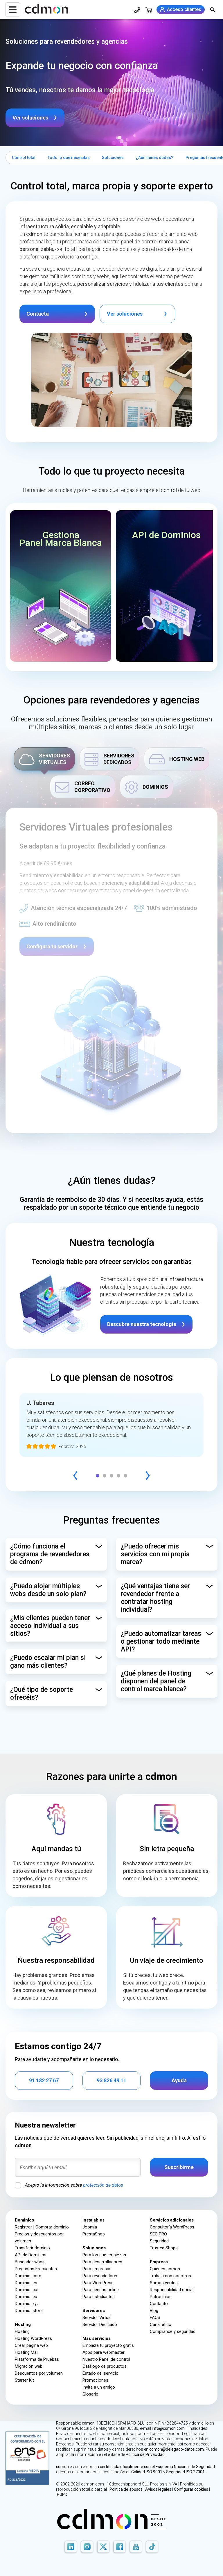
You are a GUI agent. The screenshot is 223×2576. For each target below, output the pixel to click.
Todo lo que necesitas (69, 157)
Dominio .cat (27, 2289)
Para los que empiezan (104, 2254)
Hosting (22, 2331)
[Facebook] (119, 2547)
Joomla (89, 2227)
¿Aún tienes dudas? (154, 157)
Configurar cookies (191, 2489)
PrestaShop (93, 2234)
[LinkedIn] (71, 2547)
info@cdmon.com (168, 2428)
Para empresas (97, 2268)
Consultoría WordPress (172, 2227)
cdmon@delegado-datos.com (176, 2449)
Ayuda (179, 2080)
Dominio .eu (26, 2296)
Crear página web (31, 2345)
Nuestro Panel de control (106, 2359)
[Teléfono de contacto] (137, 10)
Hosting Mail (26, 2352)
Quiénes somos (165, 2268)
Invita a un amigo (98, 2387)
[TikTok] (152, 2547)
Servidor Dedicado (99, 2324)
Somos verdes (164, 2282)
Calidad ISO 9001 (146, 2472)
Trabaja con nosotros (170, 2275)
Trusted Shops (164, 2248)
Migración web (28, 2366)
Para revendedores (100, 2275)
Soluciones (113, 157)
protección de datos (103, 2185)
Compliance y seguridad (172, 2331)
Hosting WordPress (33, 2338)
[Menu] (13, 9)
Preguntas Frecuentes (36, 2268)
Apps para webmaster (103, 2352)
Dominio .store (29, 2310)
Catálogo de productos (104, 2366)
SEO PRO (158, 2234)
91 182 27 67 (44, 2080)
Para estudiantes (98, 2296)
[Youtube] (136, 2547)
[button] (60, 586)
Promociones (95, 2380)
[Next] (147, 1475)
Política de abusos (126, 2489)
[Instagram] (87, 2547)
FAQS (155, 2317)
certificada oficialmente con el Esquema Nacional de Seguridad (157, 2466)
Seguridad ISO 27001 (185, 2472)
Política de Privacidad (145, 2454)
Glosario (90, 2394)
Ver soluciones (30, 118)
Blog (154, 2310)
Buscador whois (30, 2261)
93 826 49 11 (111, 2080)
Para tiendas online (100, 2289)
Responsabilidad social (171, 2289)
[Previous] (75, 1475)
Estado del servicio (100, 2373)
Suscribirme (179, 2167)
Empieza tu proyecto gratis (108, 2345)
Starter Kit (24, 2380)
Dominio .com (28, 2275)
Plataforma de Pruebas (37, 2359)
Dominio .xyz (27, 2303)
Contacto (159, 2303)
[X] (103, 2547)
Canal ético (160, 2324)
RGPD (62, 2494)
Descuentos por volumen (39, 2373)
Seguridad (159, 2241)
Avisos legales (158, 2489)
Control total (23, 157)
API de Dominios (30, 2254)
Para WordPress (98, 2282)
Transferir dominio (32, 2248)
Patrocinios (161, 2296)
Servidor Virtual (97, 2317)
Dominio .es (26, 2282)
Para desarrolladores (102, 2261)
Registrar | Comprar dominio (42, 2227)
